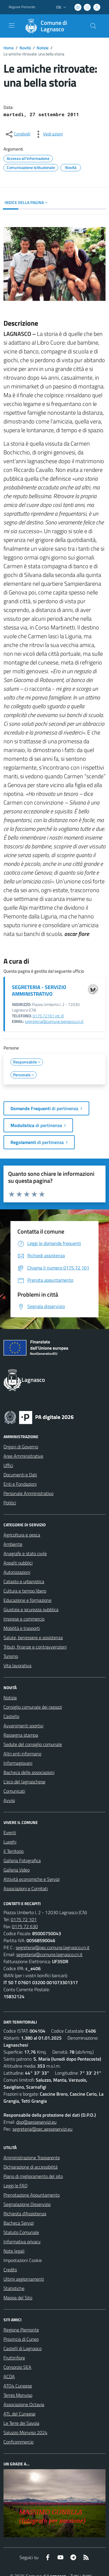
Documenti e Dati (20, 1474)
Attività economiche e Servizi (31, 1879)
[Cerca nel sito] (93, 26)
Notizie (43, 48)
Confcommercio (18, 2441)
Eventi (9, 1832)
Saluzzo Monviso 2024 (25, 2432)
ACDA (9, 2376)
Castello (11, 1716)
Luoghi (9, 1841)
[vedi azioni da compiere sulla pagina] (48, 134)
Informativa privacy (22, 2241)
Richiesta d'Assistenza (24, 2213)
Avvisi (9, 1800)
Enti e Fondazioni (20, 1483)
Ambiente (12, 1544)
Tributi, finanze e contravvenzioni (35, 1646)
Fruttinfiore (14, 2357)
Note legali (13, 2250)
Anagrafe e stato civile (25, 1553)
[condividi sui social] (17, 134)
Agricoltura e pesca (21, 1534)
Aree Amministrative (23, 1455)
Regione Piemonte (21, 2329)
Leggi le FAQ (15, 2185)
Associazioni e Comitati (25, 1888)
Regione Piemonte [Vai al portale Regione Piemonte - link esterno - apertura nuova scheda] (22, 7)
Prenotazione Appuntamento (31, 2194)
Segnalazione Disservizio (27, 2204)
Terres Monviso (17, 2395)
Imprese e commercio (23, 1618)
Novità (25, 48)
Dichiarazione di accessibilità (30, 2166)
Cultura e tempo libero (24, 1590)
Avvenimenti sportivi (23, 1725)
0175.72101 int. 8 (48, 1016)
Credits (10, 2269)
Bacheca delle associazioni (28, 1772)
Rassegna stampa (20, 1734)
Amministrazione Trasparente (31, 2157)
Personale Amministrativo (28, 1493)
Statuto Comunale (21, 2232)
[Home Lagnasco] (52, 26)
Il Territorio (13, 1851)
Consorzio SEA (17, 2367)
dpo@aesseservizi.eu (36, 2121)
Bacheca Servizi (18, 2222)
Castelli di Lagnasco (22, 2348)
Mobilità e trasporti (21, 1628)
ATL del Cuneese (19, 2413)
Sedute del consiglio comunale (32, 1744)
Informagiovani (17, 1762)
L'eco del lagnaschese (24, 1781)
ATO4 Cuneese (17, 2385)
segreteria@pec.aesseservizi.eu (42, 2128)
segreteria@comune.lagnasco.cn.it (54, 1021)
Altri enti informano (22, 1753)
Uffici (8, 1465)
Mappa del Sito (17, 2297)
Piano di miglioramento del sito (33, 2176)
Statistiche (13, 2288)
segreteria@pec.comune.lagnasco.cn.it (53, 1947)
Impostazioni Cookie (22, 2260)
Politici (9, 1502)
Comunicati (14, 1790)
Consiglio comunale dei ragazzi (32, 1706)
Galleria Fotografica (22, 1860)
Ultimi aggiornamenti (23, 2278)
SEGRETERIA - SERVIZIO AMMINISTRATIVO (39, 990)
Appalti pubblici (18, 1562)
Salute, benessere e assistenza (33, 1637)
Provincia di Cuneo (21, 2339)
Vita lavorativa (17, 1665)
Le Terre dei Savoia (21, 2423)
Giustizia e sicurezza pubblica (30, 1609)
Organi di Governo (20, 1446)
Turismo (10, 1656)
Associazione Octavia (23, 2404)
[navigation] (11, 25)
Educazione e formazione (27, 1600)
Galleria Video (16, 1869)
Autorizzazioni (16, 1572)
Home (8, 48)
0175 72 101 (24, 1919)
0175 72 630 (25, 1926)
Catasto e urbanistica (23, 1581)
